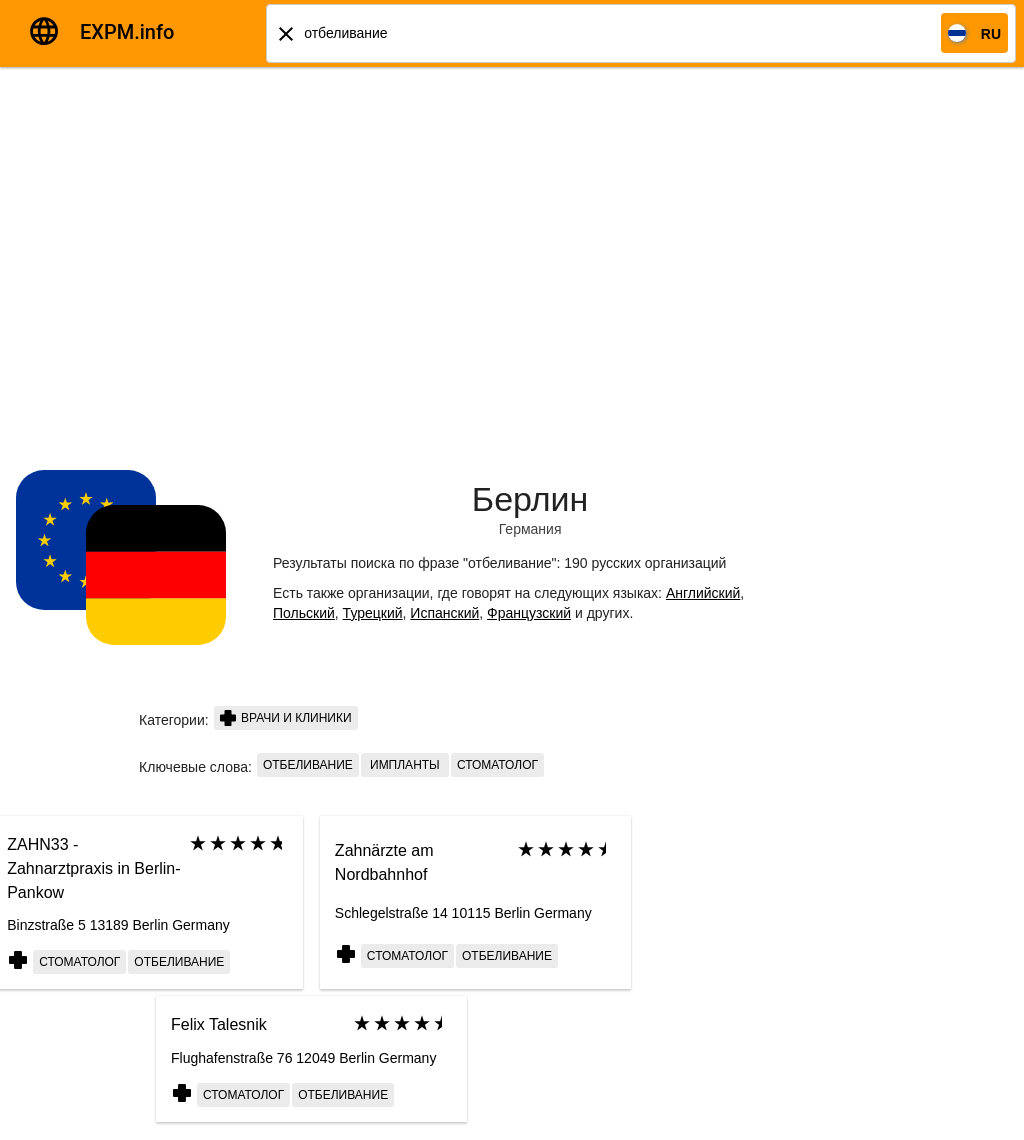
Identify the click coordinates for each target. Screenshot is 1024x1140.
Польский (304, 613)
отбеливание (308, 765)
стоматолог (497, 765)
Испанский (444, 613)
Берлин (530, 499)
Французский (529, 613)
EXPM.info (127, 32)
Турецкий (373, 613)
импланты (405, 765)
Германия (530, 529)
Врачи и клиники (286, 718)
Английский (703, 593)
